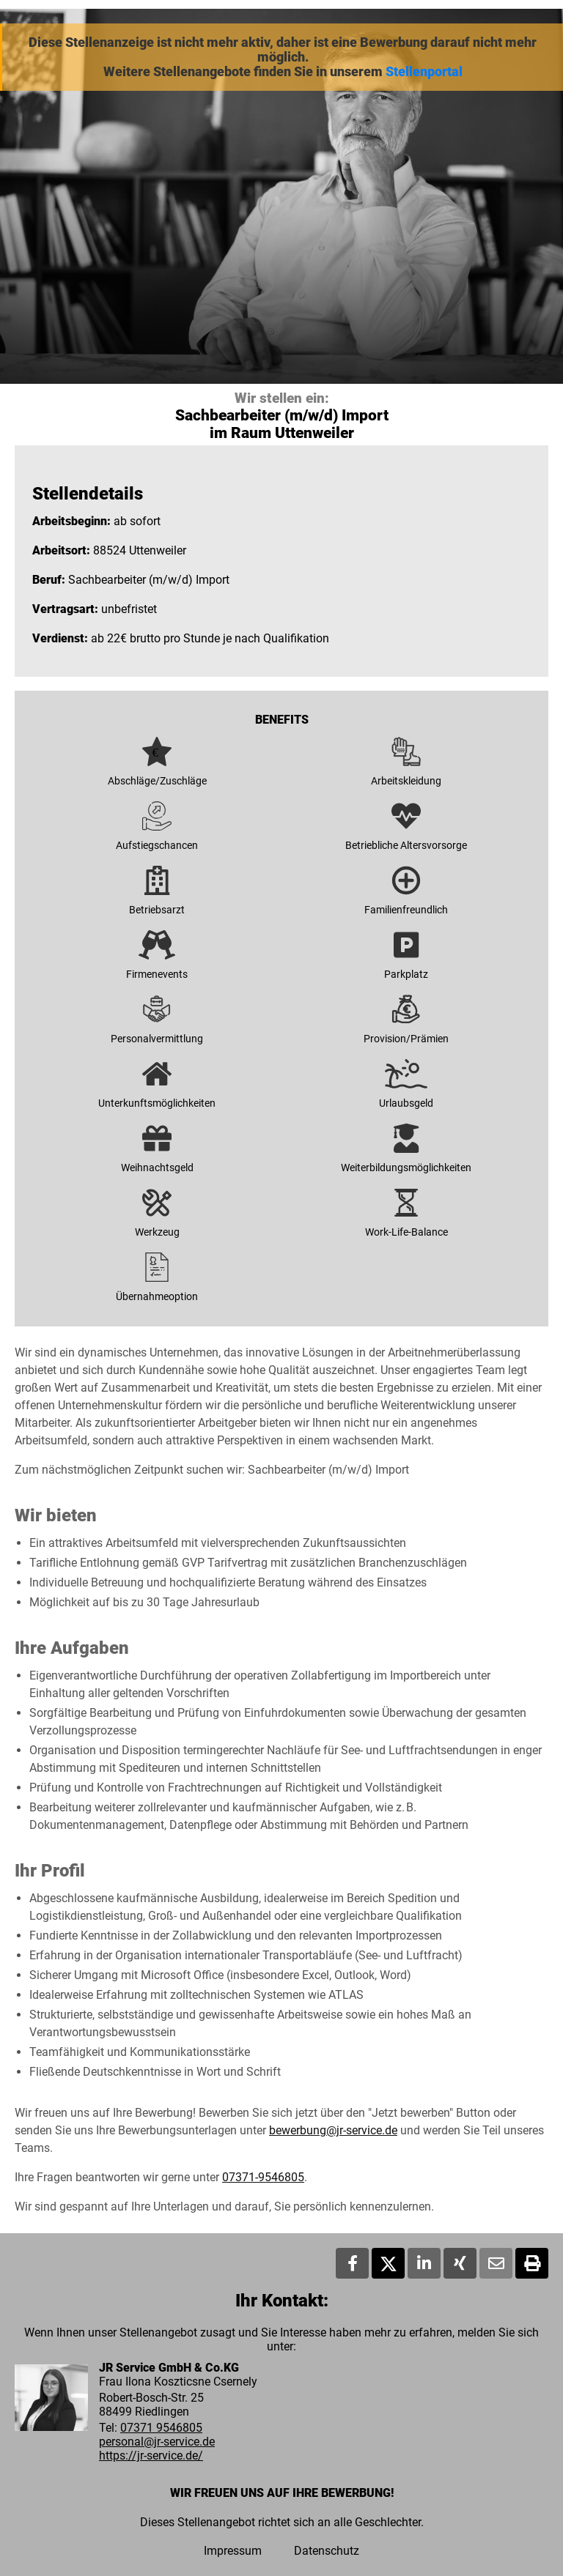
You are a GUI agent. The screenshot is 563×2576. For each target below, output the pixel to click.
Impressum (233, 2551)
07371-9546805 (263, 2177)
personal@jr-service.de (157, 2442)
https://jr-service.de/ (151, 2455)
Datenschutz (326, 2551)
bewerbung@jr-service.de (333, 2130)
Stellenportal (424, 71)
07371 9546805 (161, 2428)
